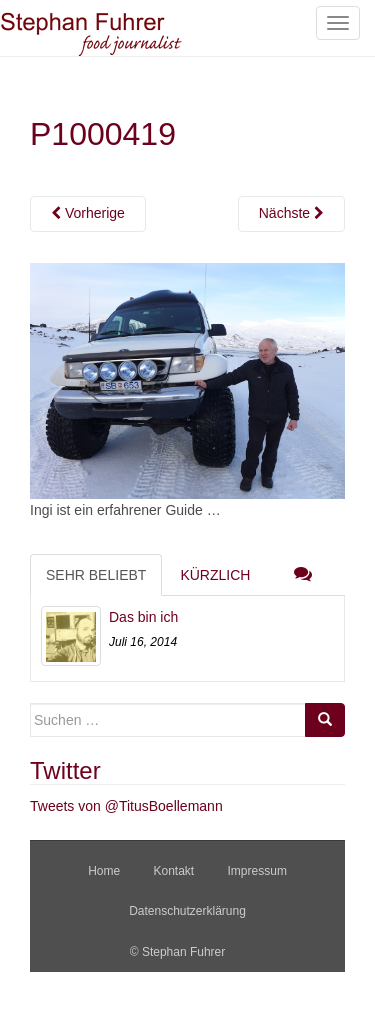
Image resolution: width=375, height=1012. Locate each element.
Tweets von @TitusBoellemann (126, 806)
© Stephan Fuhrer (179, 952)
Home (104, 871)
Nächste (291, 213)
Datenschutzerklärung (187, 911)
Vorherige (88, 213)
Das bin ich (143, 617)
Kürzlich (215, 575)
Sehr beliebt (96, 575)
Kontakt (173, 871)
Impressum (257, 871)
